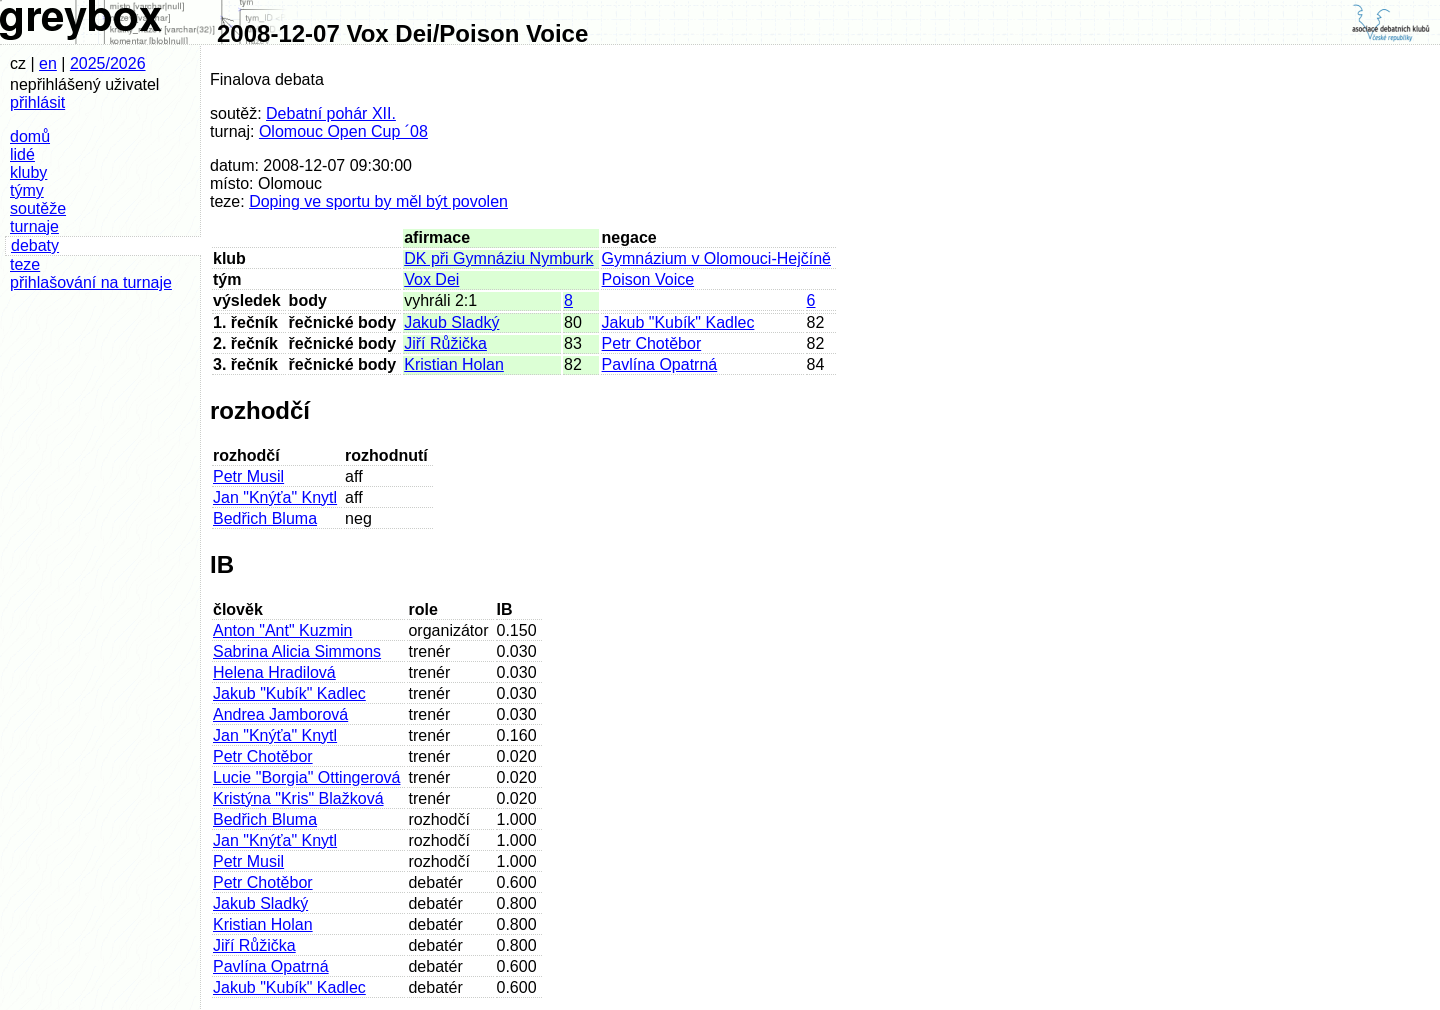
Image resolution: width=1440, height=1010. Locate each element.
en (48, 63)
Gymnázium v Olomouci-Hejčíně (716, 258)
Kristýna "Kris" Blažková (298, 798)
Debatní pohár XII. (331, 113)
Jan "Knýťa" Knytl (275, 497)
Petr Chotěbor (652, 343)
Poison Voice (648, 279)
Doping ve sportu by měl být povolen (378, 201)
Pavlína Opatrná (660, 364)
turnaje (34, 226)
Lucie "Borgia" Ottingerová (306, 777)
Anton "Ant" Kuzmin (282, 630)
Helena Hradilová (274, 672)
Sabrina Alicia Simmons (297, 651)
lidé (22, 154)
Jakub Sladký (451, 322)
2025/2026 (108, 63)
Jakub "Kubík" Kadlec (678, 322)
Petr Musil (248, 476)
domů (30, 136)
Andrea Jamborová (280, 714)
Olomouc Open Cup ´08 (343, 131)
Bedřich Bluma (265, 518)
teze (25, 264)
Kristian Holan (454, 364)
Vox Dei (431, 279)
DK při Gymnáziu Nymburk (498, 258)
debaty (35, 245)
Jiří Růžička (445, 343)
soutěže (38, 208)
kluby (28, 172)
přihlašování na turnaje (91, 282)
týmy (27, 190)
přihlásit (37, 102)
